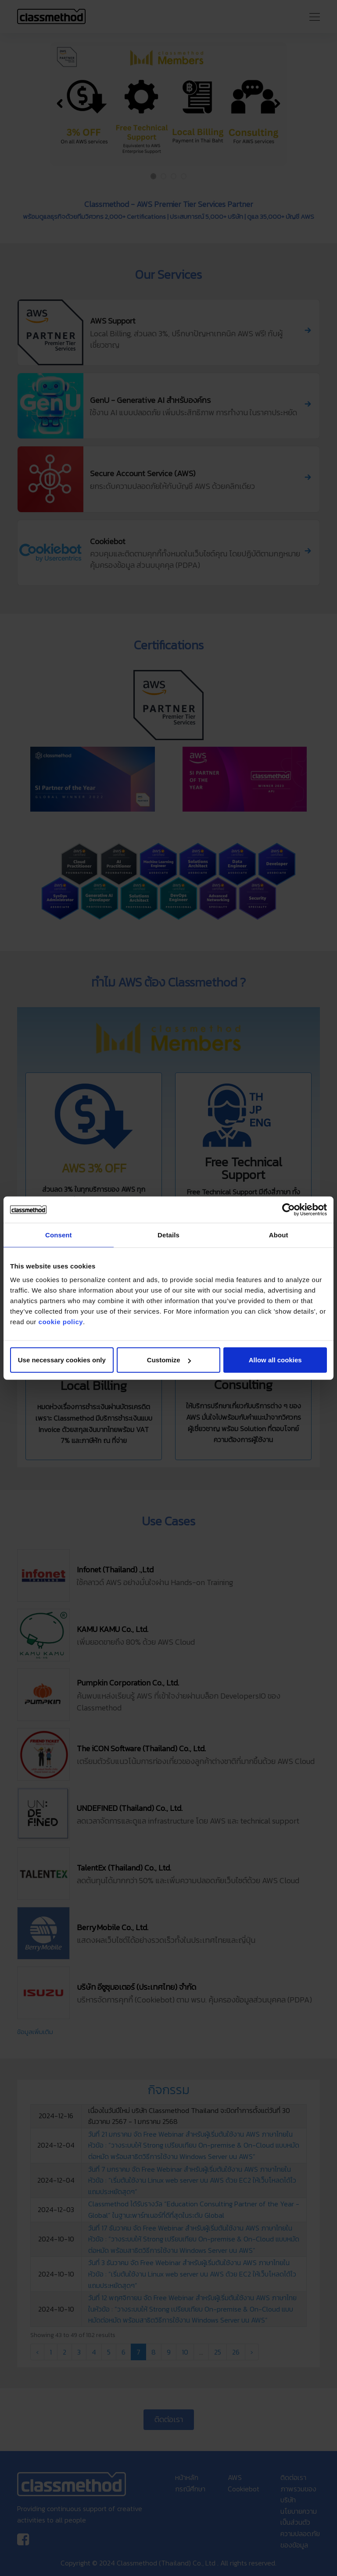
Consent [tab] (58, 1234)
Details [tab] (168, 1234)
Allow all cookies (275, 1360)
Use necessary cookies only (62, 1360)
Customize (169, 1360)
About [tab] (278, 1234)
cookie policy (61, 1321)
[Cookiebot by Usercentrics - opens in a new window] (288, 1209)
